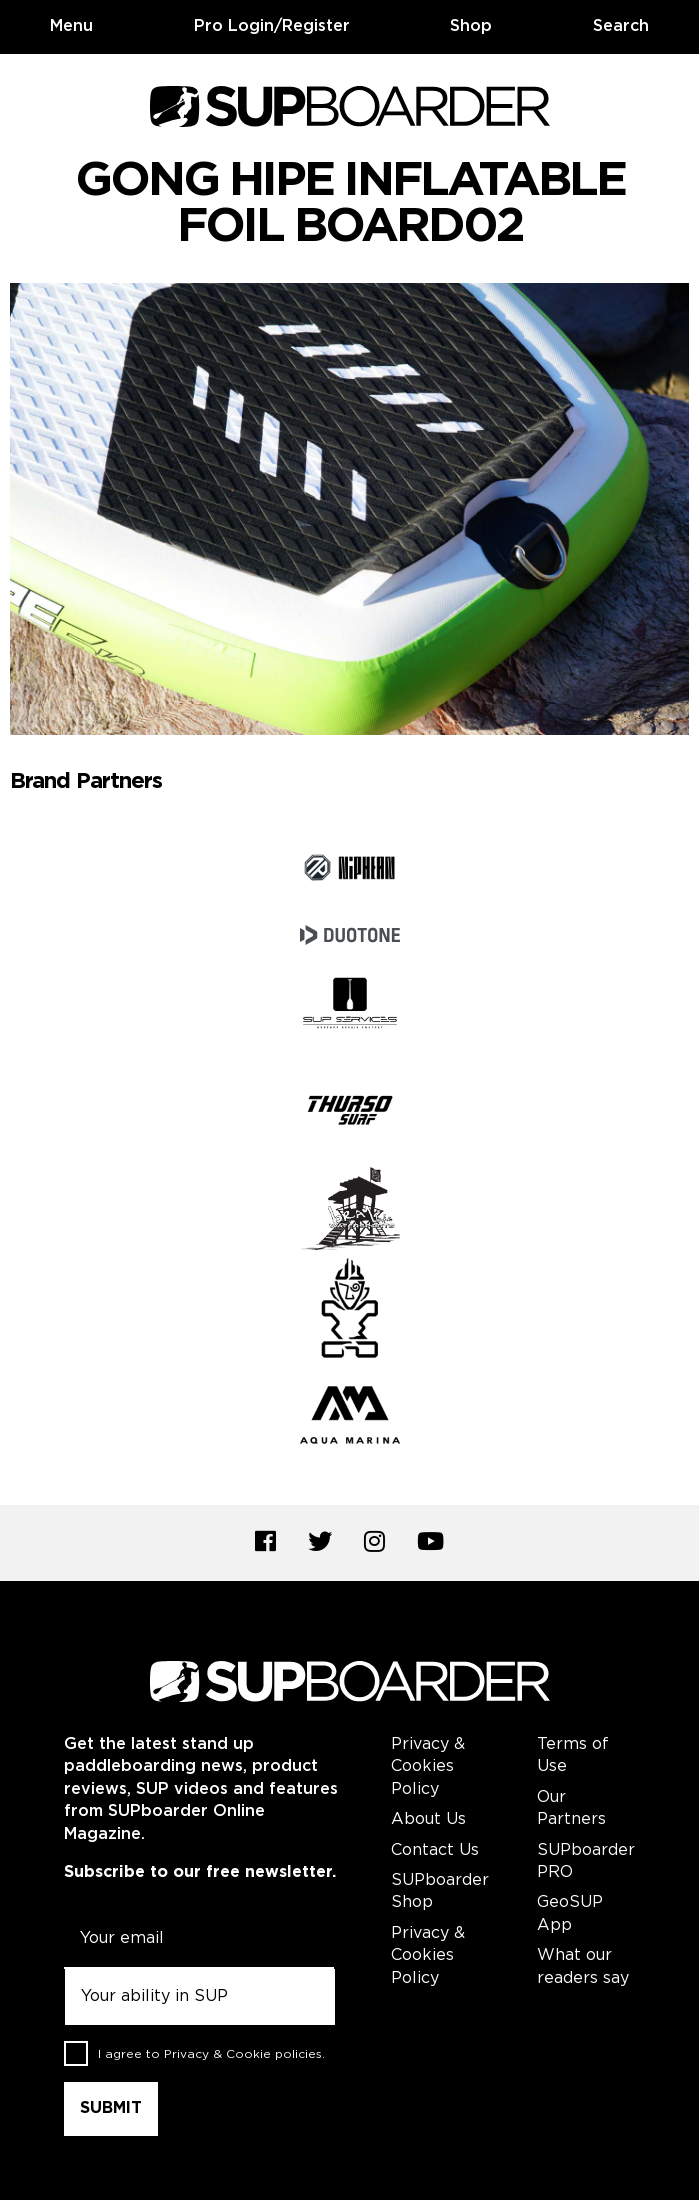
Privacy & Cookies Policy (428, 1767)
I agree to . (211, 2053)
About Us (428, 1819)
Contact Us (435, 1850)
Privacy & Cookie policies (243, 2053)
